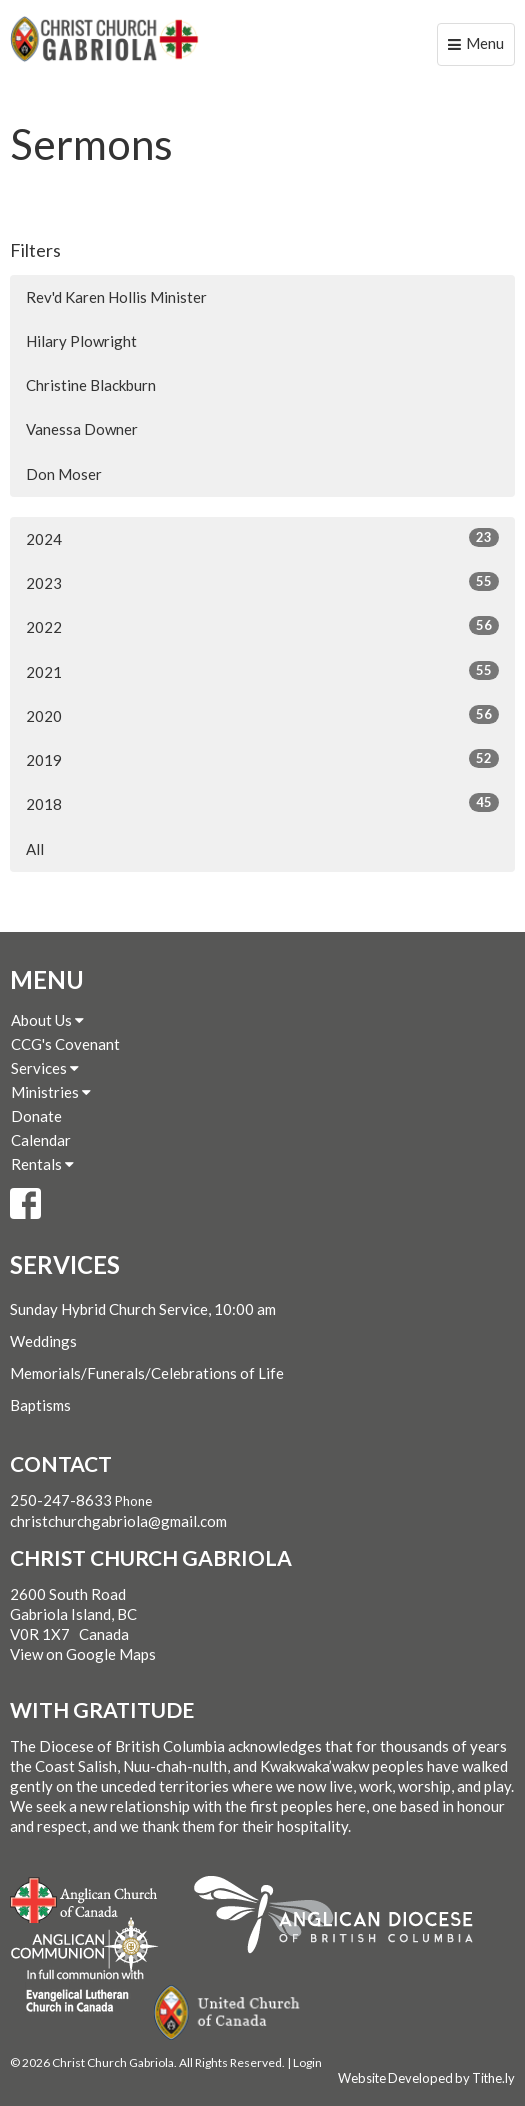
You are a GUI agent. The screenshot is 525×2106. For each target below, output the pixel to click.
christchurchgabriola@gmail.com (118, 1521)
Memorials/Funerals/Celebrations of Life (147, 1373)
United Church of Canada (228, 2013)
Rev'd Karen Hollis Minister (116, 297)
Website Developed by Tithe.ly (426, 2078)
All (35, 849)
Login (307, 2062)
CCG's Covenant (65, 1044)
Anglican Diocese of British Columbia (343, 1918)
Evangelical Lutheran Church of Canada (77, 1992)
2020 (262, 715)
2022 (262, 626)
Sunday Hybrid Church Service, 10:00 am (143, 1309)
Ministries (51, 1092)
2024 (262, 538)
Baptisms (40, 1405)
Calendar (41, 1140)
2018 (262, 803)
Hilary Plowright (81, 341)
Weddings (43, 1341)
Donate (36, 1116)
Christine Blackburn (91, 385)
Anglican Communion (84, 1944)
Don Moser (64, 474)
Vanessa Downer (82, 429)
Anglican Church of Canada (84, 1898)
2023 (262, 582)
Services (45, 1068)
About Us (47, 1020)
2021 (262, 671)
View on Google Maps (83, 1654)
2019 (262, 759)
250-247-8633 (61, 1500)
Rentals (42, 1164)
